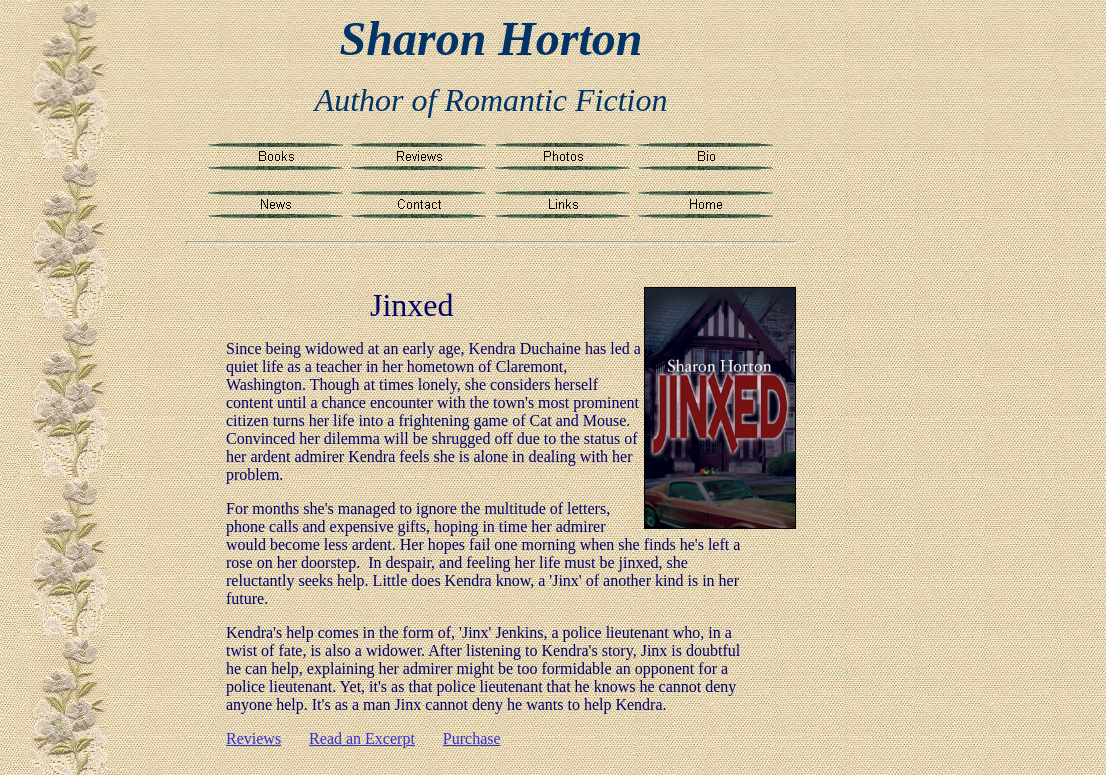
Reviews (253, 738)
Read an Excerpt (362, 738)
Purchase (472, 738)
